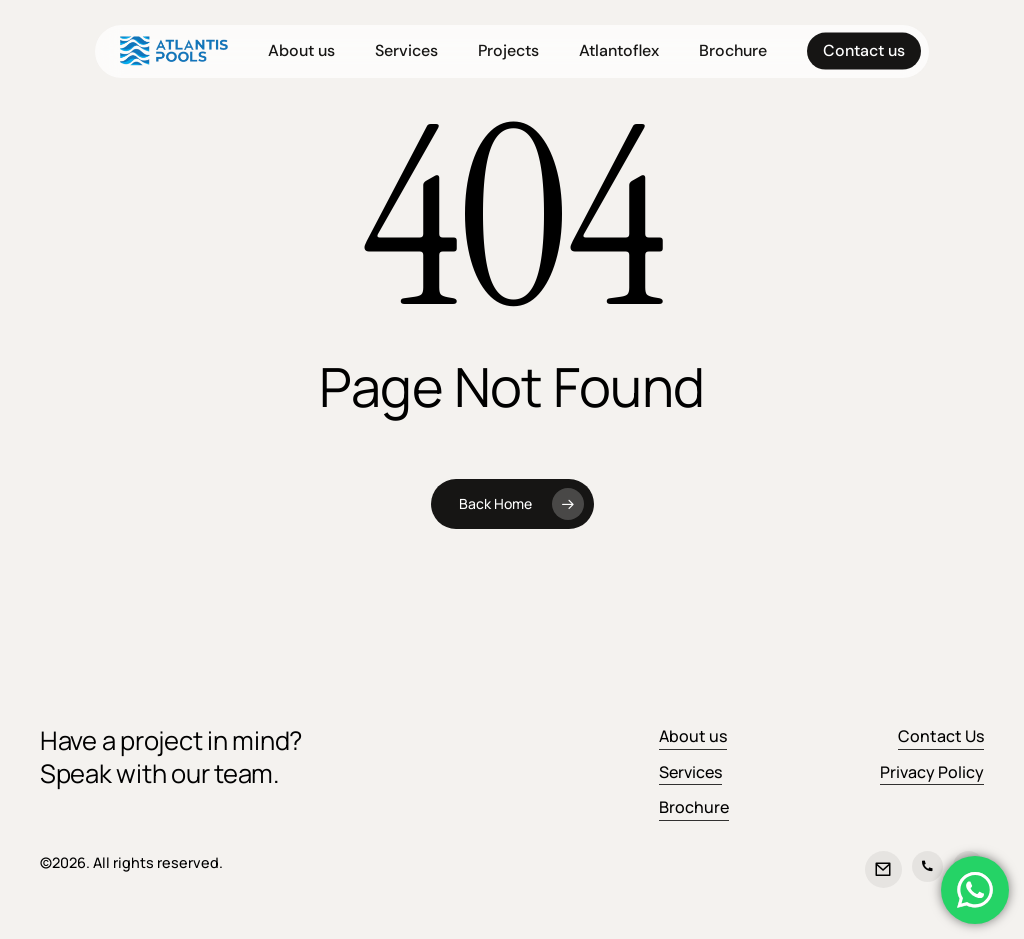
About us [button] (693, 736)
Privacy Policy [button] (932, 772)
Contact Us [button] (941, 736)
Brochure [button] (694, 807)
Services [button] (690, 772)
